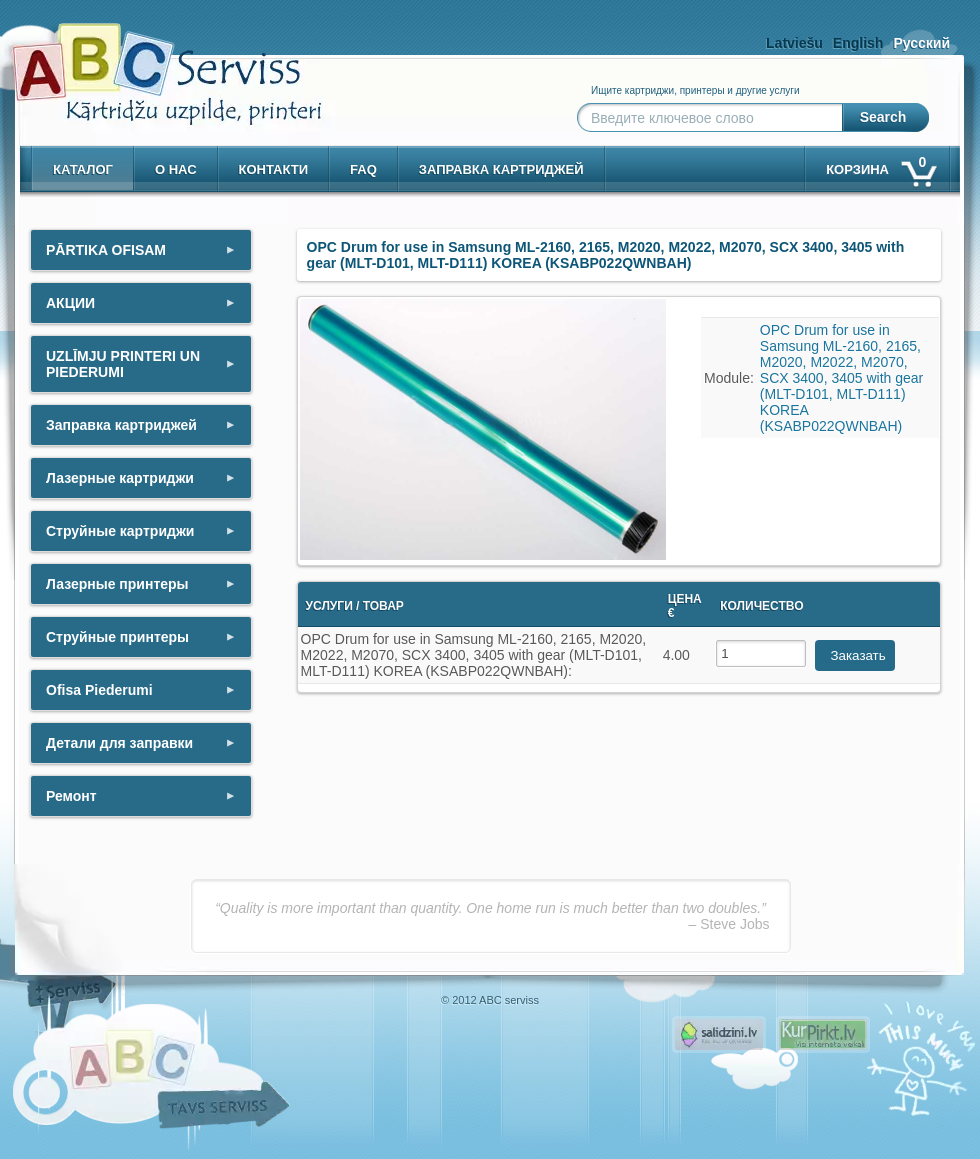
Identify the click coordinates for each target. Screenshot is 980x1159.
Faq (363, 169)
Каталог (83, 169)
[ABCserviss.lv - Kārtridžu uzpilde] (149, 60)
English (858, 43)
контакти (274, 169)
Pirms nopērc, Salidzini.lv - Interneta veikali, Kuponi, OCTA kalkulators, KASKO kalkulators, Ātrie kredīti (719, 1034)
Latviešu (794, 43)
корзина (880, 165)
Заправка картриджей (501, 169)
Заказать (858, 655)
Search (883, 117)
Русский (921, 43)
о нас (176, 169)
